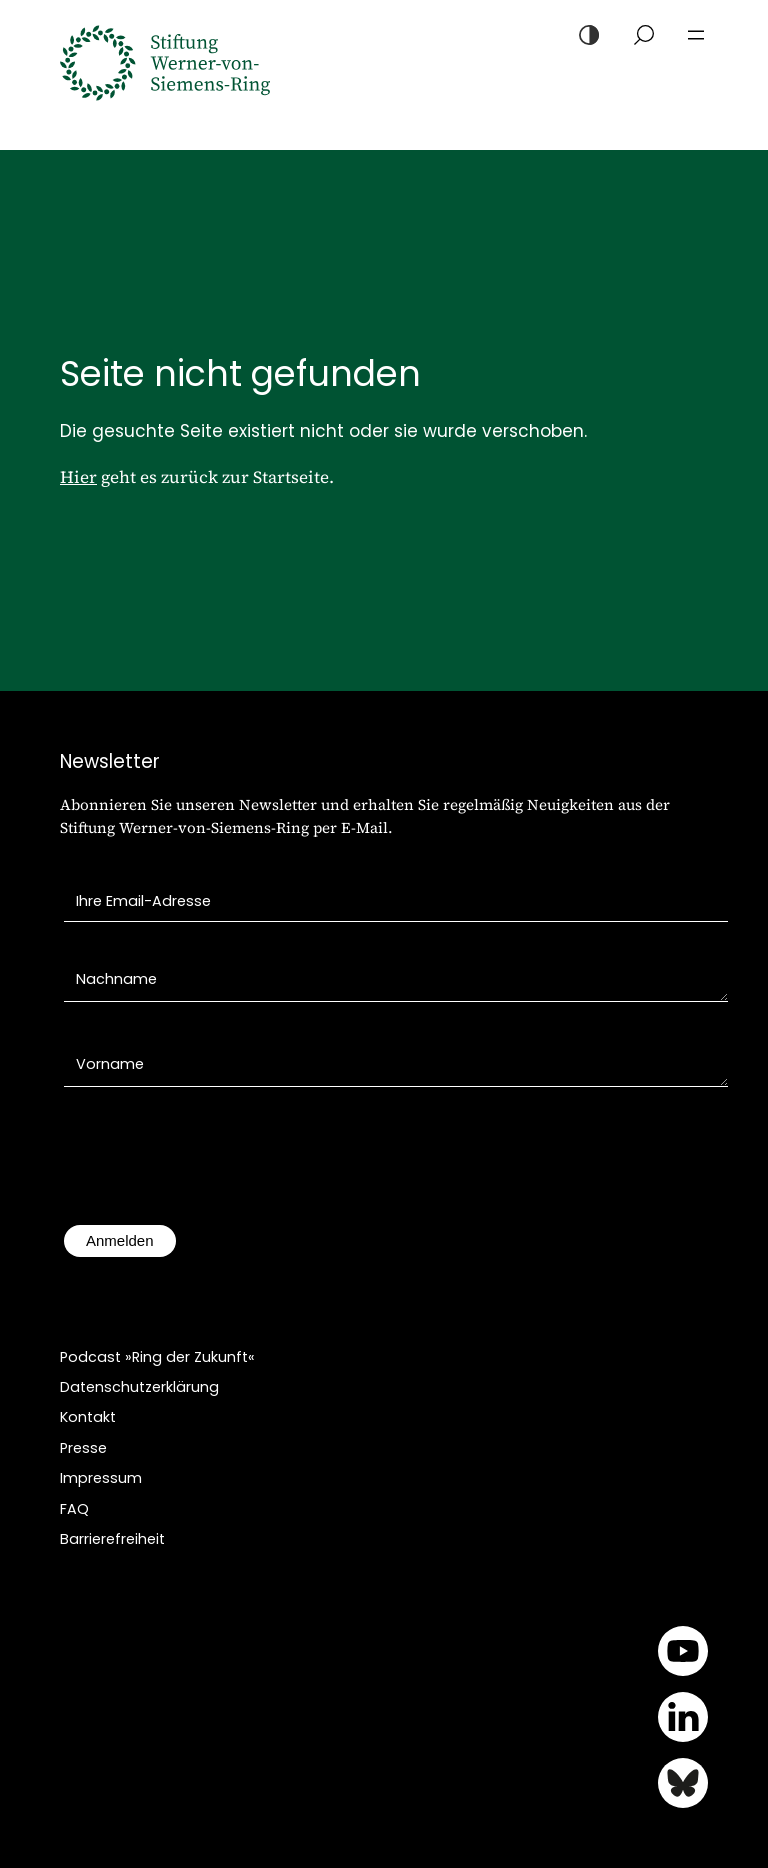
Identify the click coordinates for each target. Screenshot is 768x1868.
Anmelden (120, 1240)
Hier (78, 477)
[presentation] (216, 1166)
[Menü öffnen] (696, 35)
